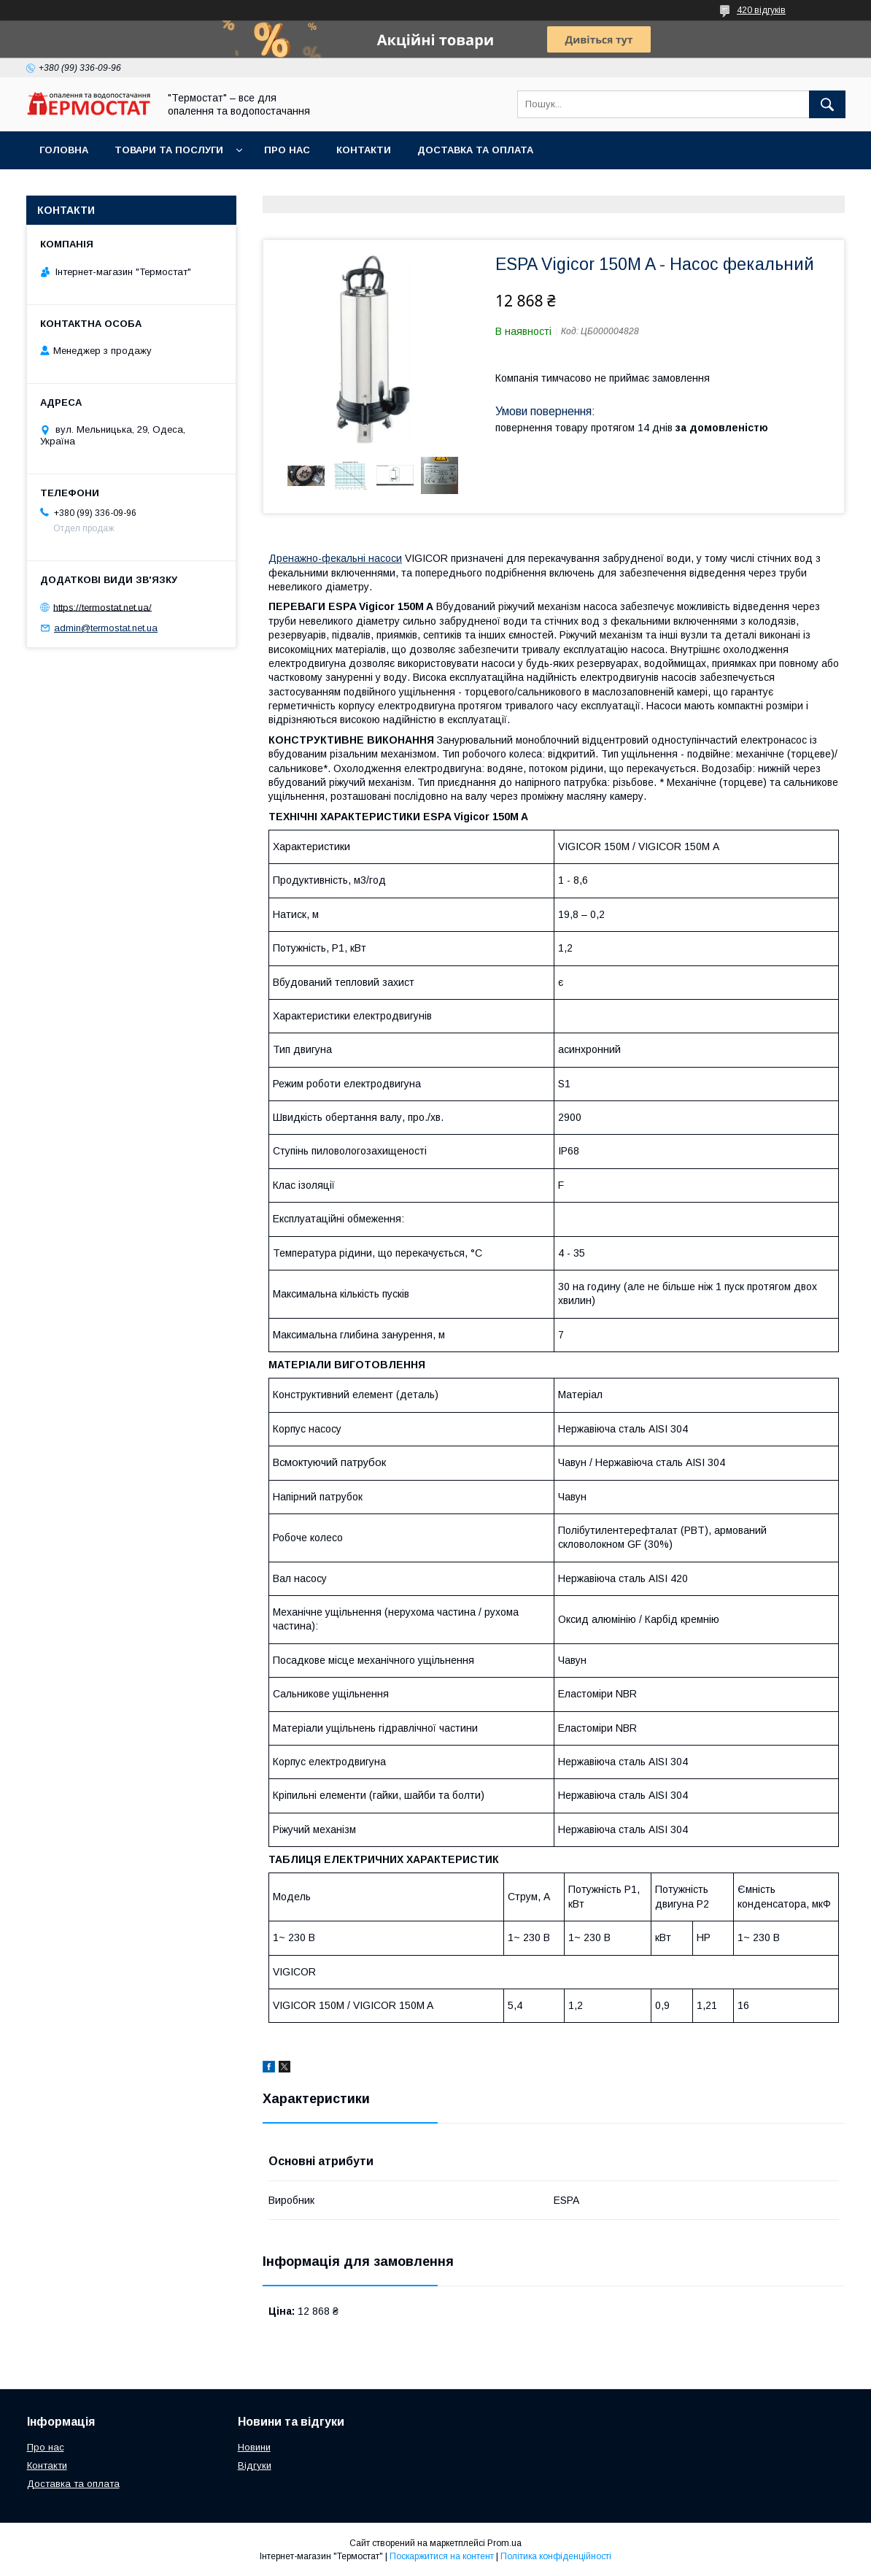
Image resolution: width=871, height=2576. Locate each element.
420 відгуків (761, 10)
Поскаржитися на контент (442, 2556)
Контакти (363, 149)
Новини (254, 2447)
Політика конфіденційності (555, 2556)
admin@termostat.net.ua (106, 627)
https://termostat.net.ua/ (102, 606)
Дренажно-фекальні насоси (335, 558)
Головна (63, 149)
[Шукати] (827, 104)
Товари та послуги (169, 149)
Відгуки (254, 2465)
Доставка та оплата (475, 149)
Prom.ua (504, 2543)
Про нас (287, 149)
